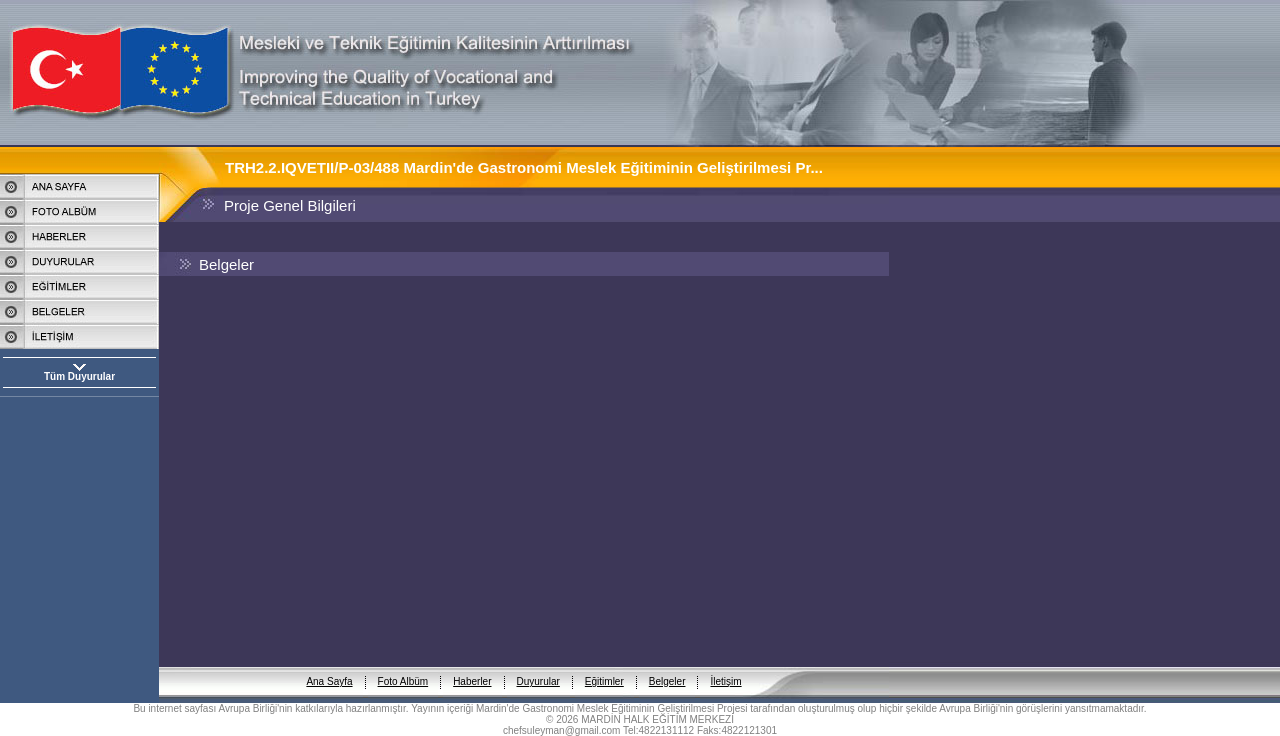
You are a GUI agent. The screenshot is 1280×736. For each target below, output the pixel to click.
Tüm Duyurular (79, 376)
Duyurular (538, 665)
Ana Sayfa (329, 665)
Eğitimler (604, 665)
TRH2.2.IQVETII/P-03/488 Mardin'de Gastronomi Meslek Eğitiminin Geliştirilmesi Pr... (524, 167)
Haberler (472, 665)
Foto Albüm (403, 665)
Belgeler (667, 665)
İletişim (725, 665)
